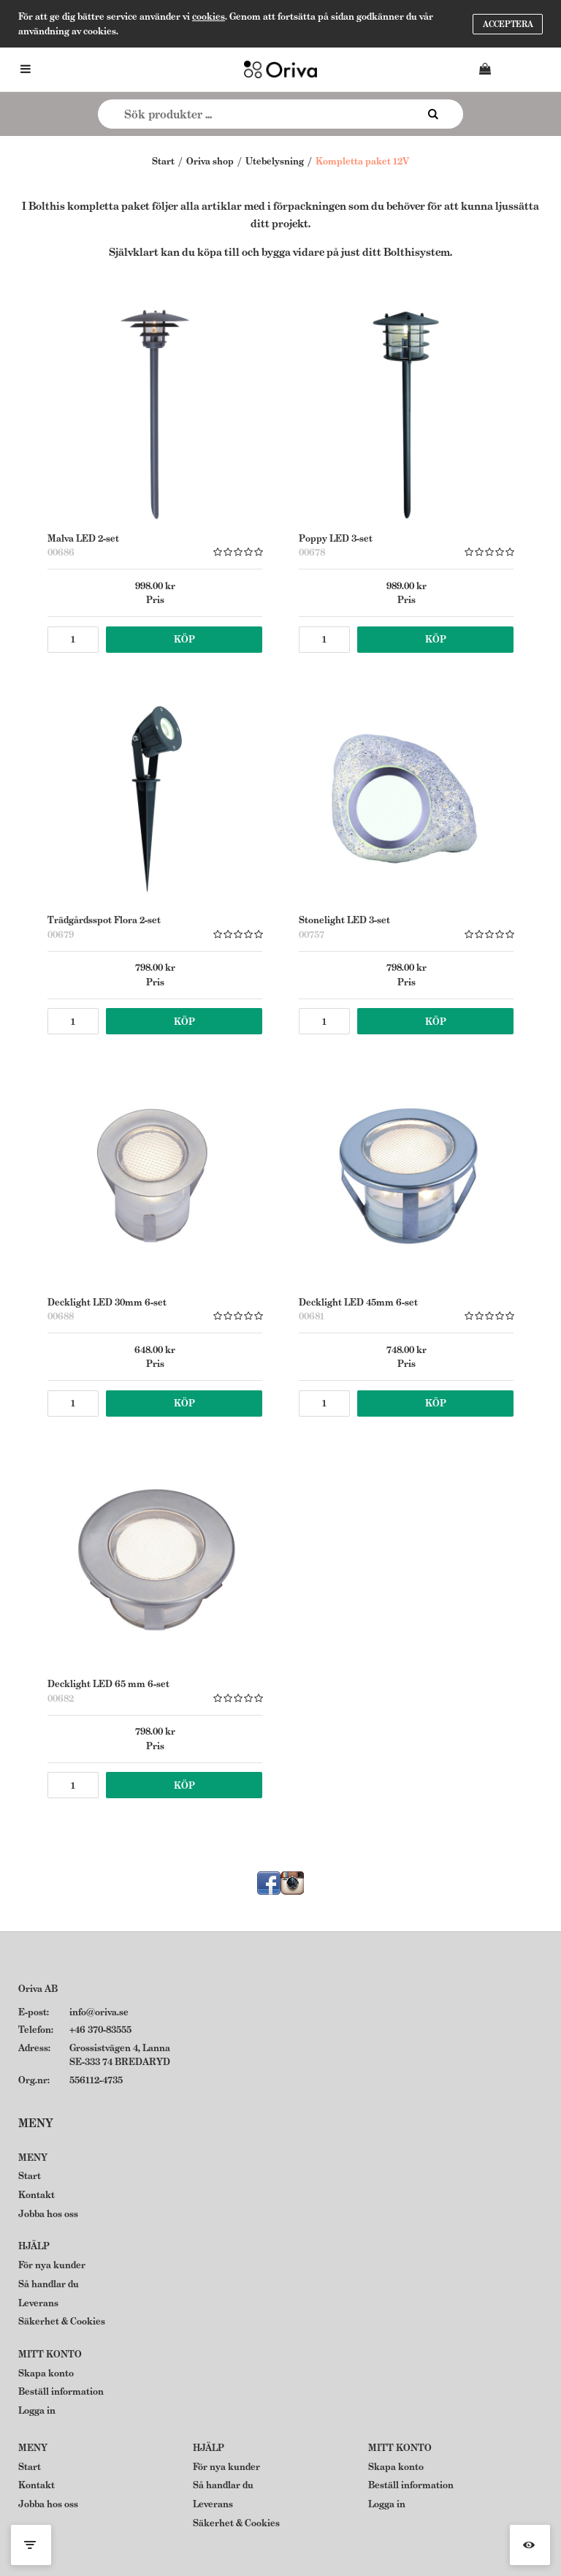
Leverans (38, 2303)
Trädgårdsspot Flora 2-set (104, 920)
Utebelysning (274, 161)
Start (163, 161)
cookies (208, 16)
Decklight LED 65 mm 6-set (108, 1684)
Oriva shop (210, 161)
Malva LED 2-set (83, 538)
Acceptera (508, 24)
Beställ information (61, 2391)
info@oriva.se (99, 2012)
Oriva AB (38, 1988)
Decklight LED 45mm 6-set (358, 1302)
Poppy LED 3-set (336, 538)
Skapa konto (46, 2373)
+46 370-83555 (100, 2029)
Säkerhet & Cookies (61, 2321)
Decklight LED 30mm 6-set (107, 1302)
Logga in (37, 2410)
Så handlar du (48, 2284)
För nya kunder (51, 2265)
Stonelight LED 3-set (344, 920)
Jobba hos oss (48, 2214)
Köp (184, 639)
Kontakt (36, 2195)
